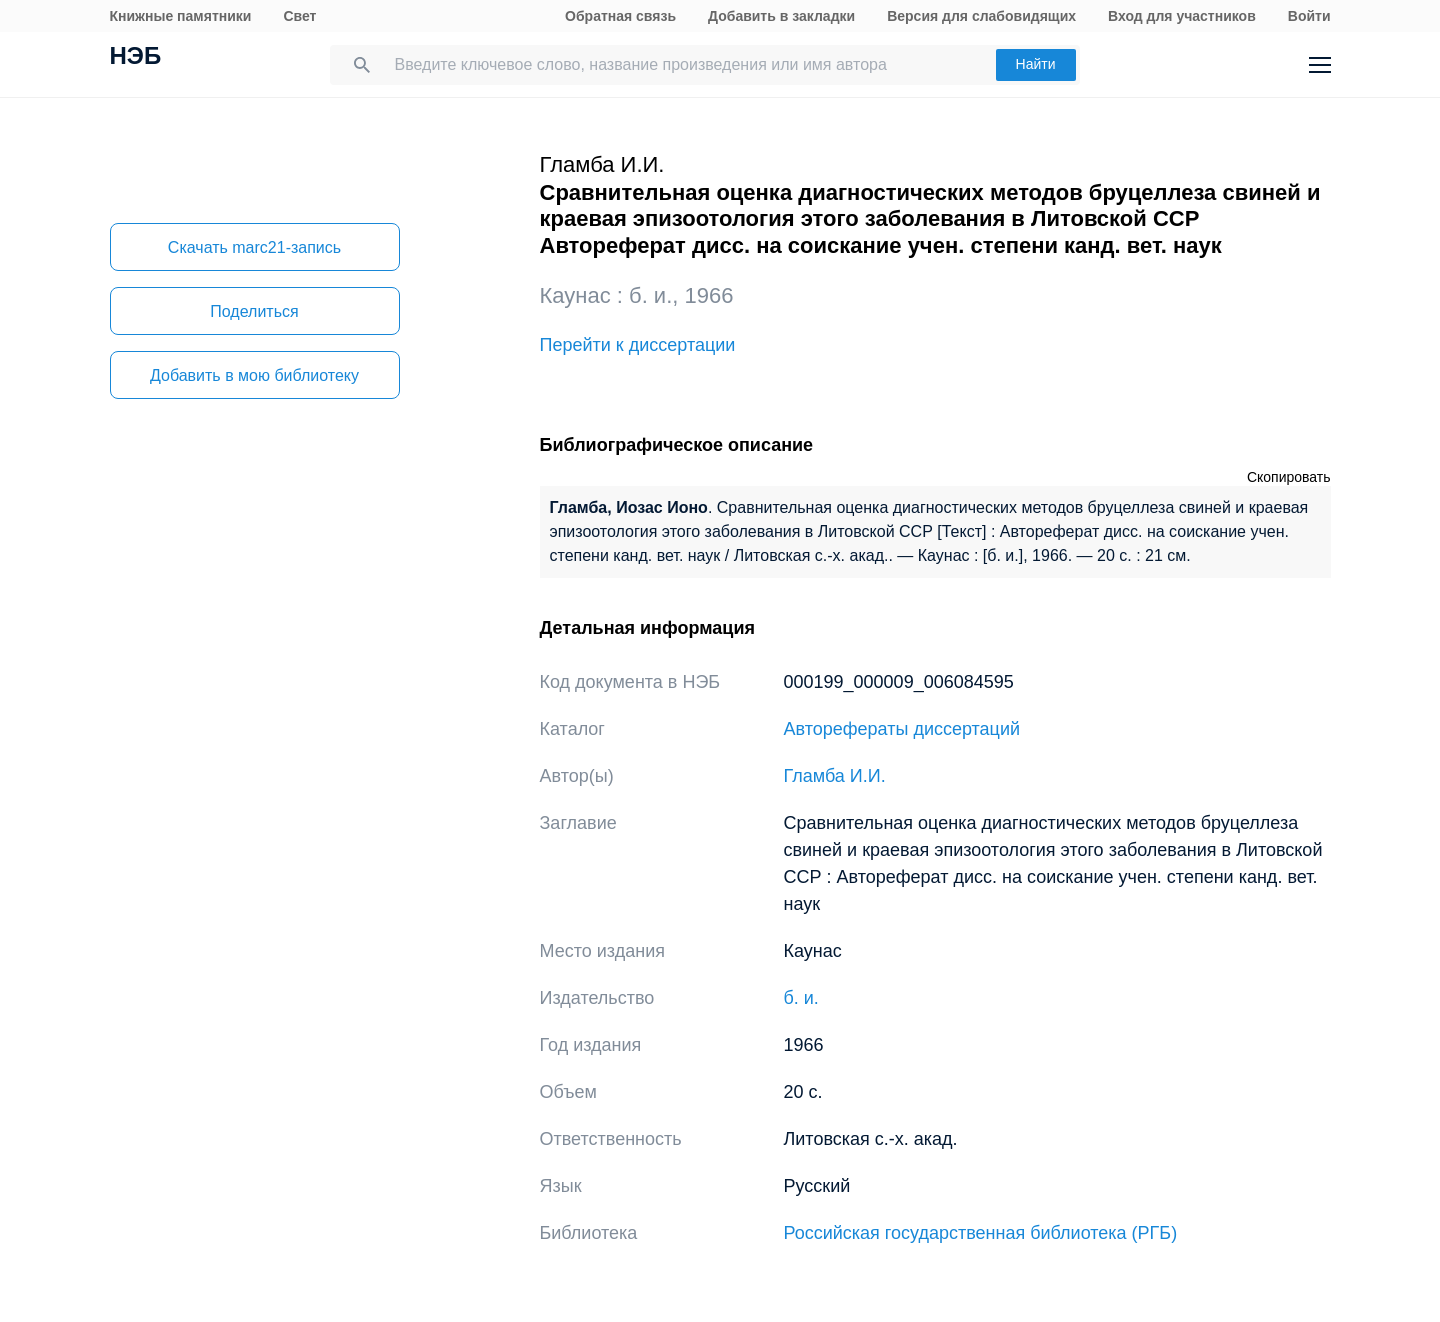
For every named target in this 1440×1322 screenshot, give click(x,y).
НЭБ (136, 58)
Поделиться (254, 311)
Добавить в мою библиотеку (254, 375)
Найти (1036, 64)
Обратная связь (620, 16)
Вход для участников (1182, 16)
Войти (1309, 16)
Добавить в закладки (781, 16)
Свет (299, 16)
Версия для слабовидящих (981, 16)
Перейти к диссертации (638, 345)
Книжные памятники (181, 16)
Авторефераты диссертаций (902, 729)
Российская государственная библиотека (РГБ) (981, 1233)
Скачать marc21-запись (254, 247)
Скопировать (1289, 477)
